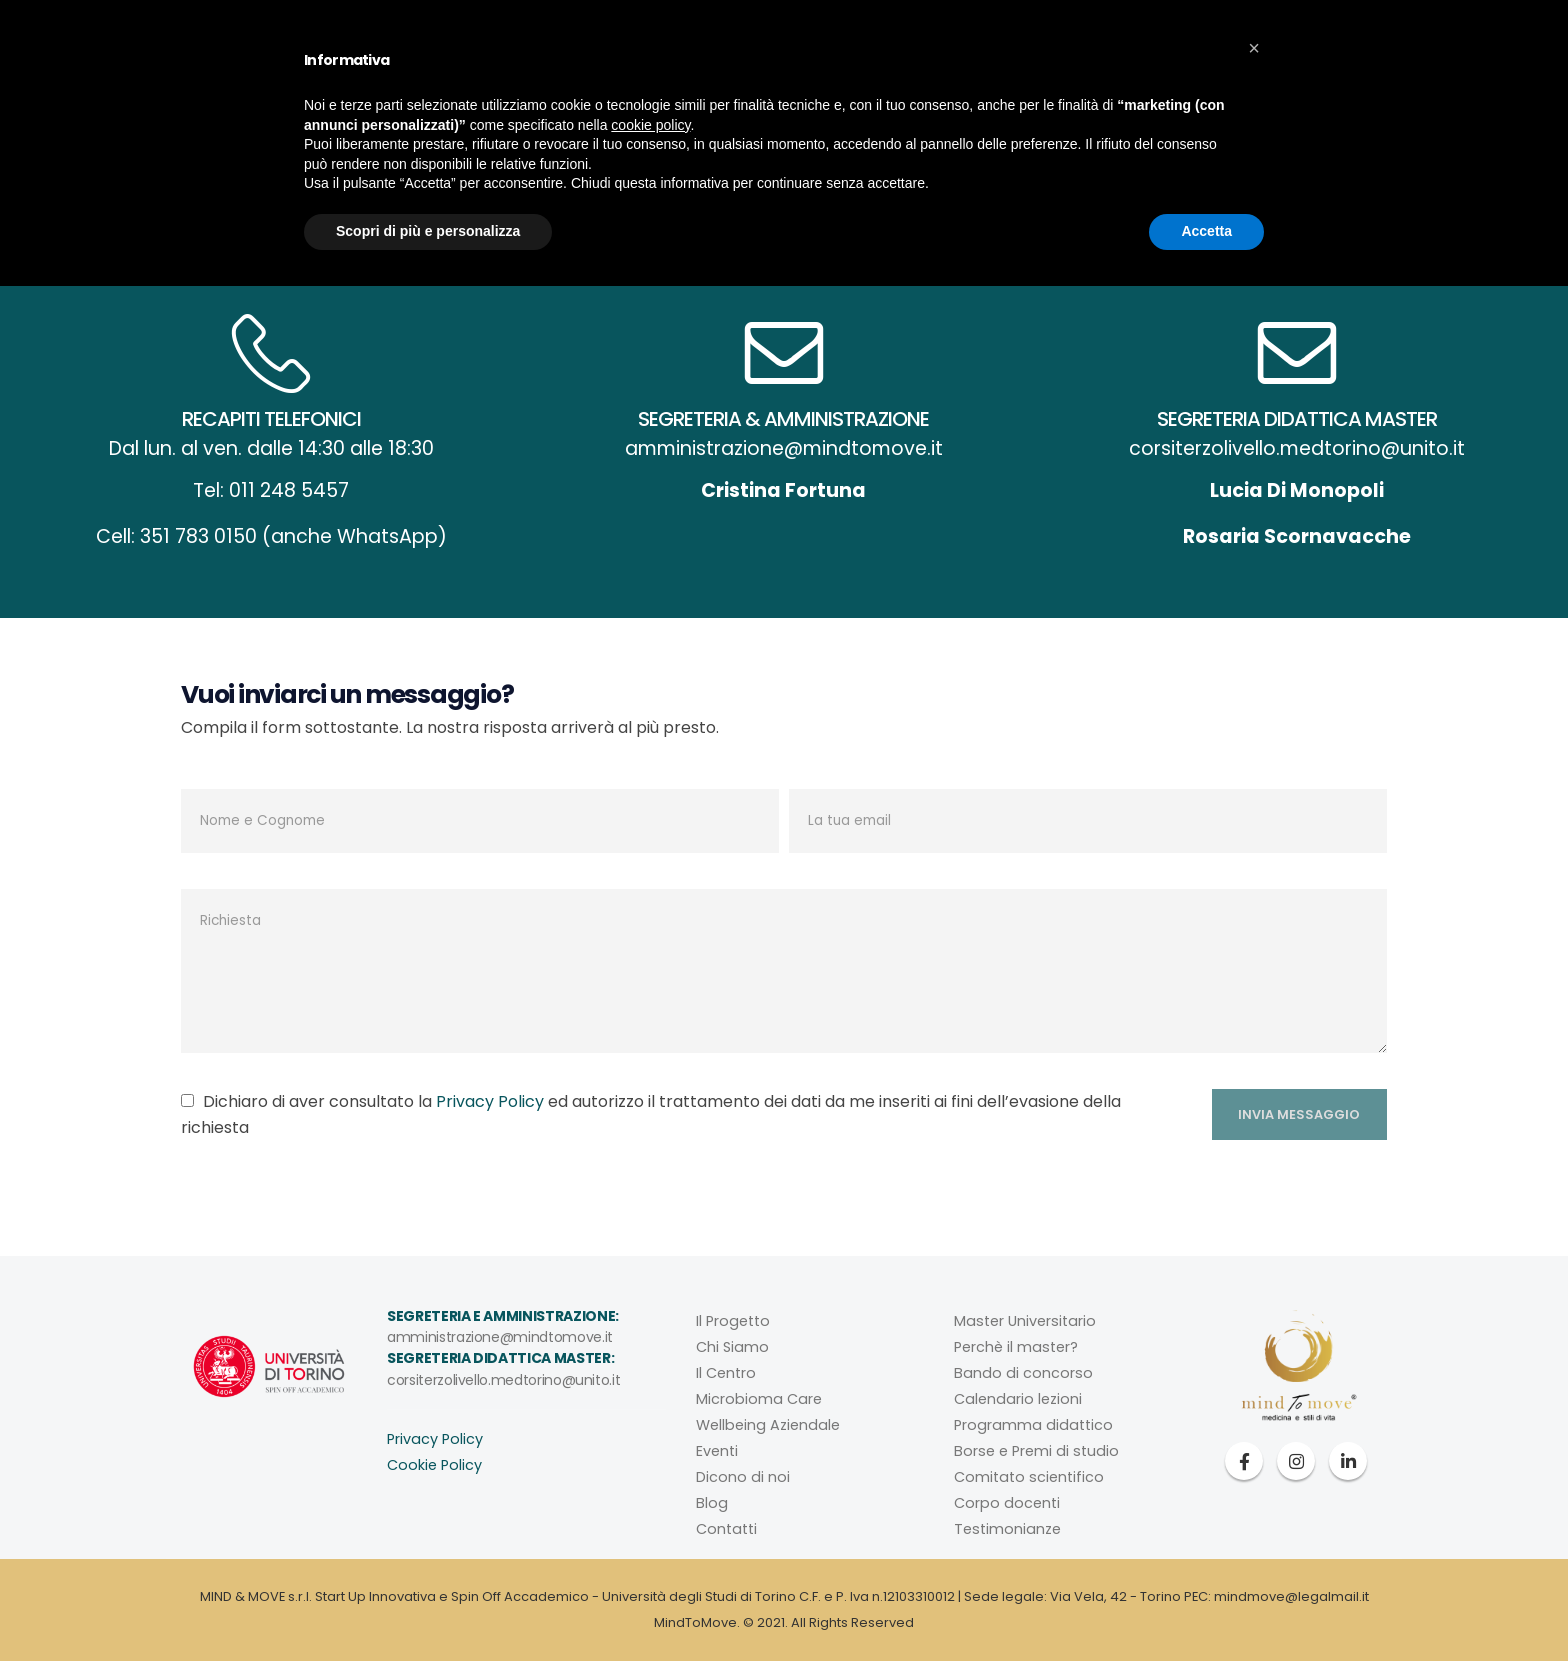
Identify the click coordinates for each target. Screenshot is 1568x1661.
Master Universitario (1025, 1321)
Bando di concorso (1023, 1373)
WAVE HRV (1308, 25)
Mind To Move (462, 124)
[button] (1254, 1423)
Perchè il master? (1016, 1347)
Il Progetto (733, 1321)
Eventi (974, 124)
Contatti (1126, 124)
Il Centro (578, 124)
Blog (1045, 124)
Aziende (795, 124)
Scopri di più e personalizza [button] (428, 1606)
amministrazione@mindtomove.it (500, 1337)
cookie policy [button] (650, 1500)
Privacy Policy (490, 1101)
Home (822, 228)
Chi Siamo (732, 1347)
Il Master (889, 124)
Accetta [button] (1206, 1606)
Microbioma (687, 124)
